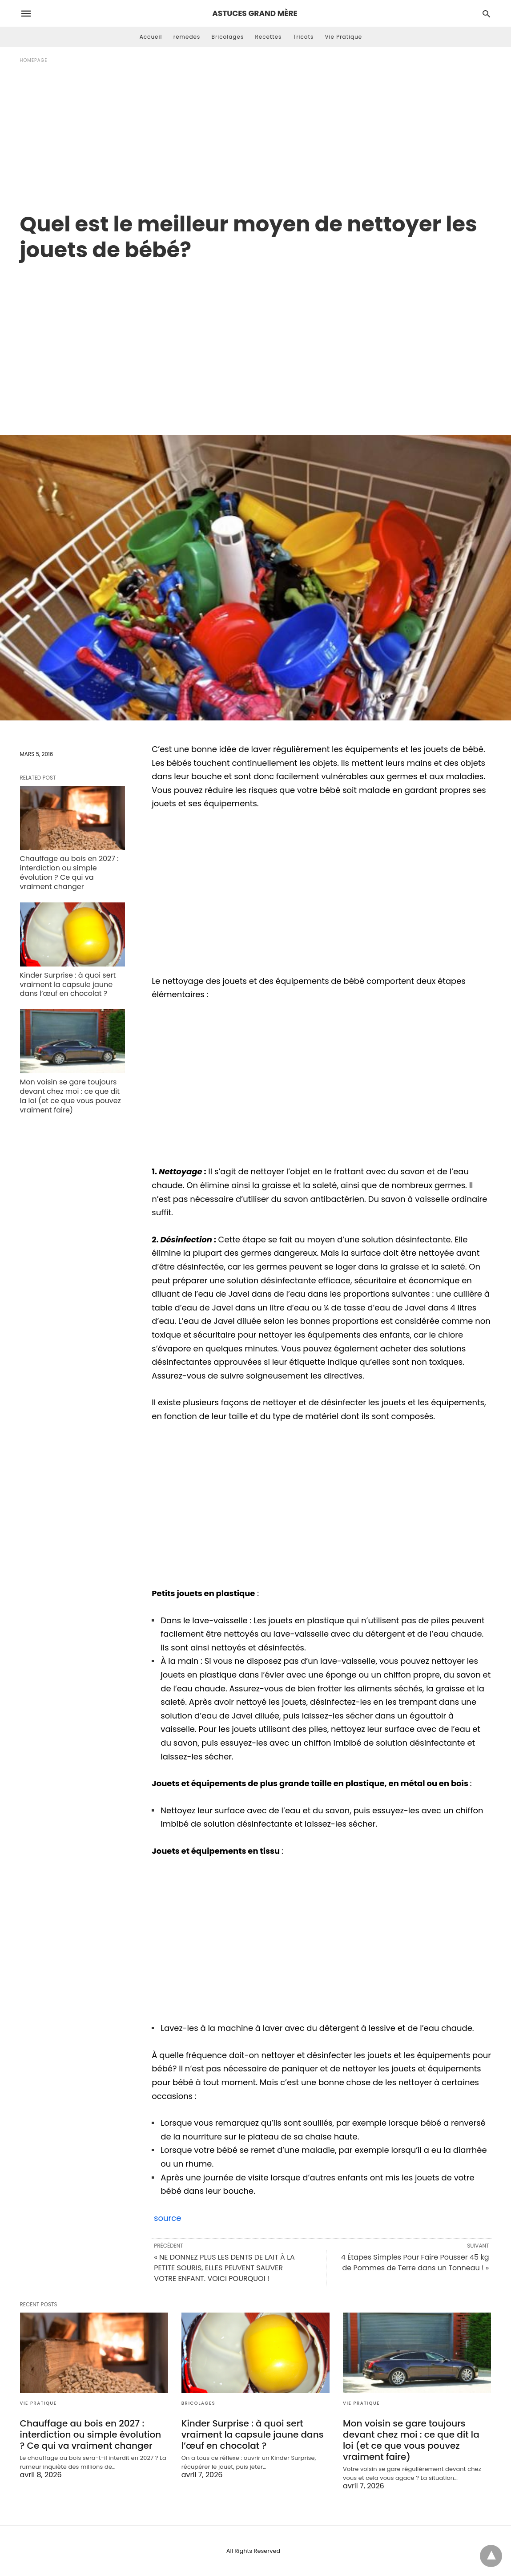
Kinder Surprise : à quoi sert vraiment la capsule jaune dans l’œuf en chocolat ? (68, 984)
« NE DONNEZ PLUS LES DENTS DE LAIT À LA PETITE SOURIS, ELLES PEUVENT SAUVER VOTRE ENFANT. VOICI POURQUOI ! (224, 2268)
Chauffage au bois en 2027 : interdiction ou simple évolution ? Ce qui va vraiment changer (69, 872)
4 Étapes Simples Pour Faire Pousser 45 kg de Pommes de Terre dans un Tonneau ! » (415, 2262)
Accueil (151, 36)
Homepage (34, 60)
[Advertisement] (255, 138)
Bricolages (228, 36)
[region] (255, 338)
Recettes (268, 36)
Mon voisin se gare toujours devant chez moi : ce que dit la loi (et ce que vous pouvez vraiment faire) (70, 1096)
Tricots (303, 36)
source (166, 2218)
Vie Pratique (343, 36)
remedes (187, 36)
